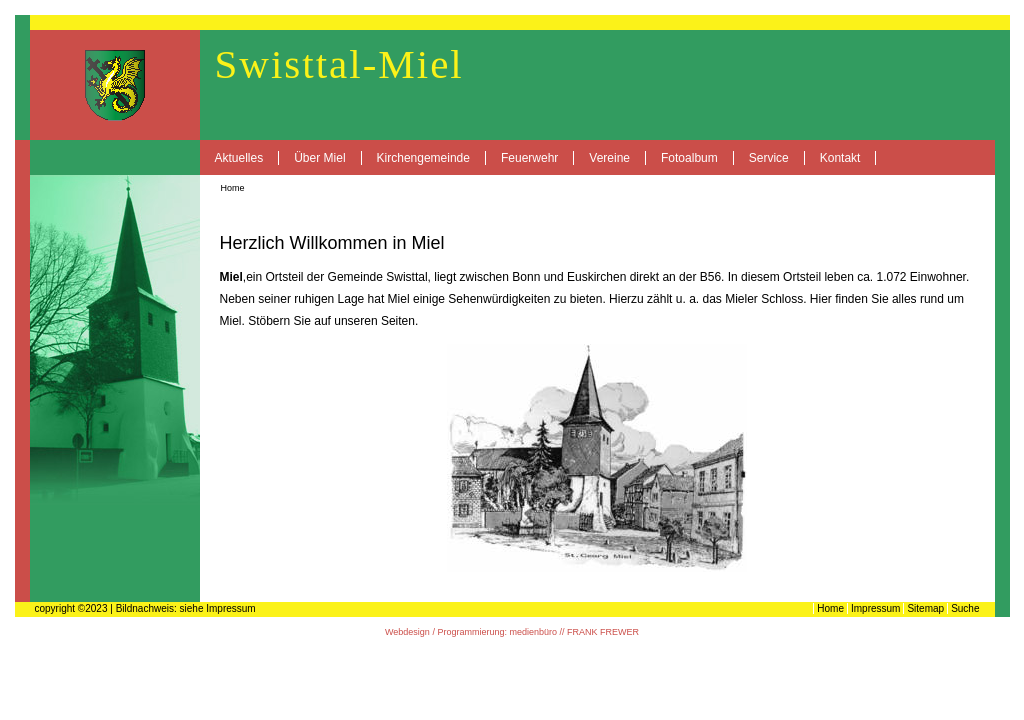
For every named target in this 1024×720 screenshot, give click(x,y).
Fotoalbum (689, 158)
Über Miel (319, 158)
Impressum (875, 608)
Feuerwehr (529, 158)
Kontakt (840, 158)
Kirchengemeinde (423, 158)
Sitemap (925, 608)
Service (769, 158)
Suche (965, 608)
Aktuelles (239, 158)
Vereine (609, 158)
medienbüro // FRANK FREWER (574, 632)
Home (233, 188)
